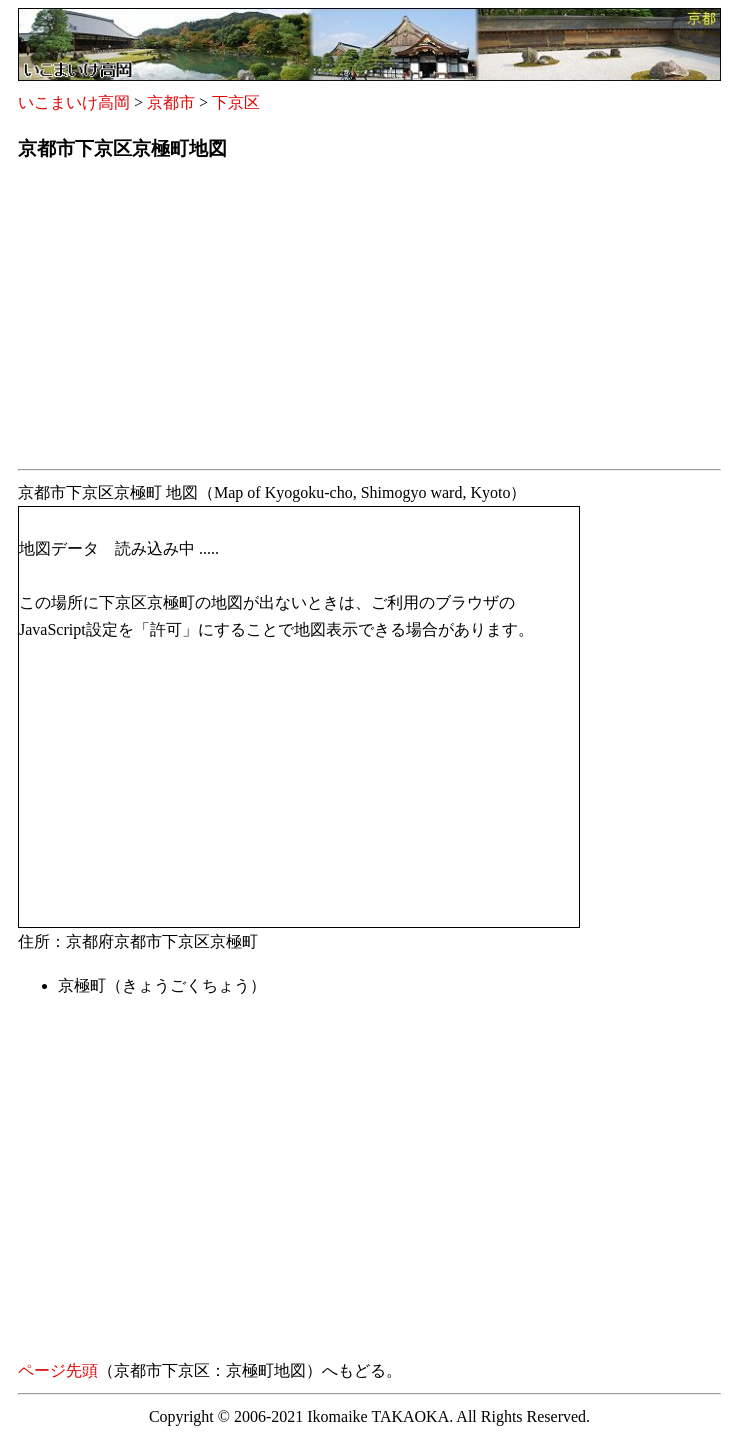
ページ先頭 (58, 1370)
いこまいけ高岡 (74, 102)
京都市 (171, 102)
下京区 (236, 102)
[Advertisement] (369, 321)
